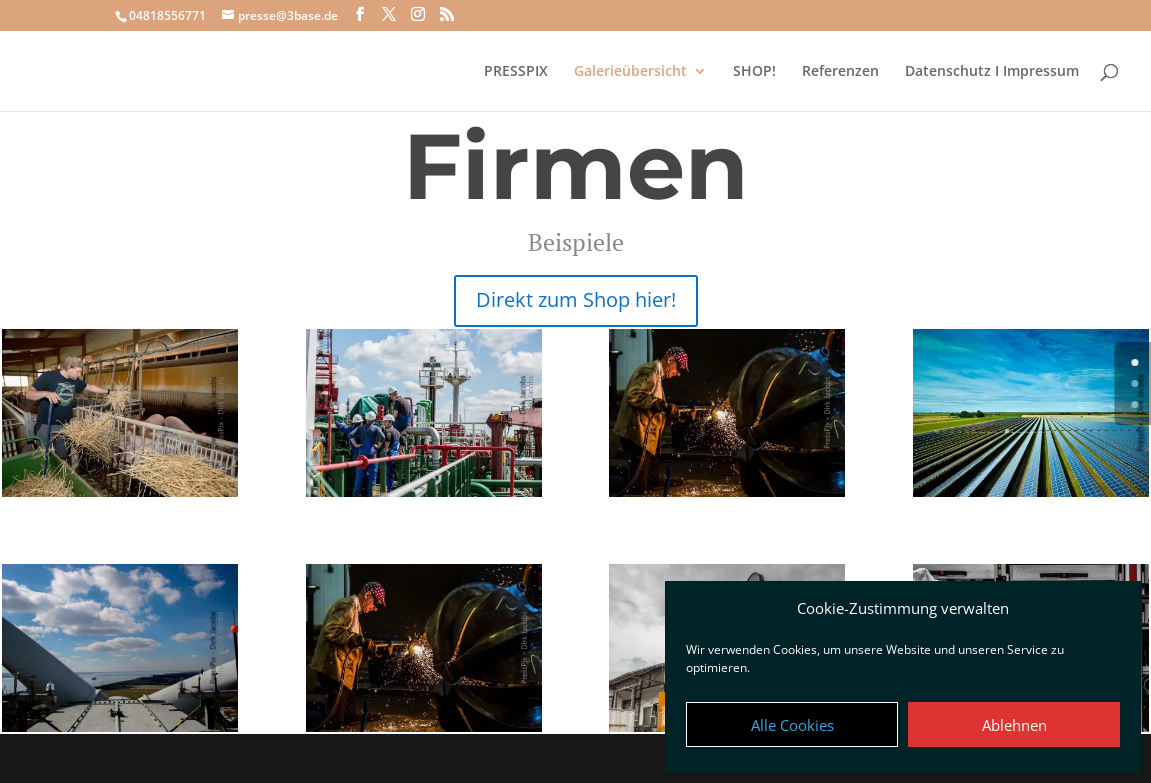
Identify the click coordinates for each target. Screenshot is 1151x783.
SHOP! (754, 72)
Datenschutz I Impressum (992, 72)
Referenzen (840, 72)
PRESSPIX (516, 72)
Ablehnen (1014, 725)
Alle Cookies (792, 725)
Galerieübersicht (630, 72)
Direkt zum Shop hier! (576, 299)
